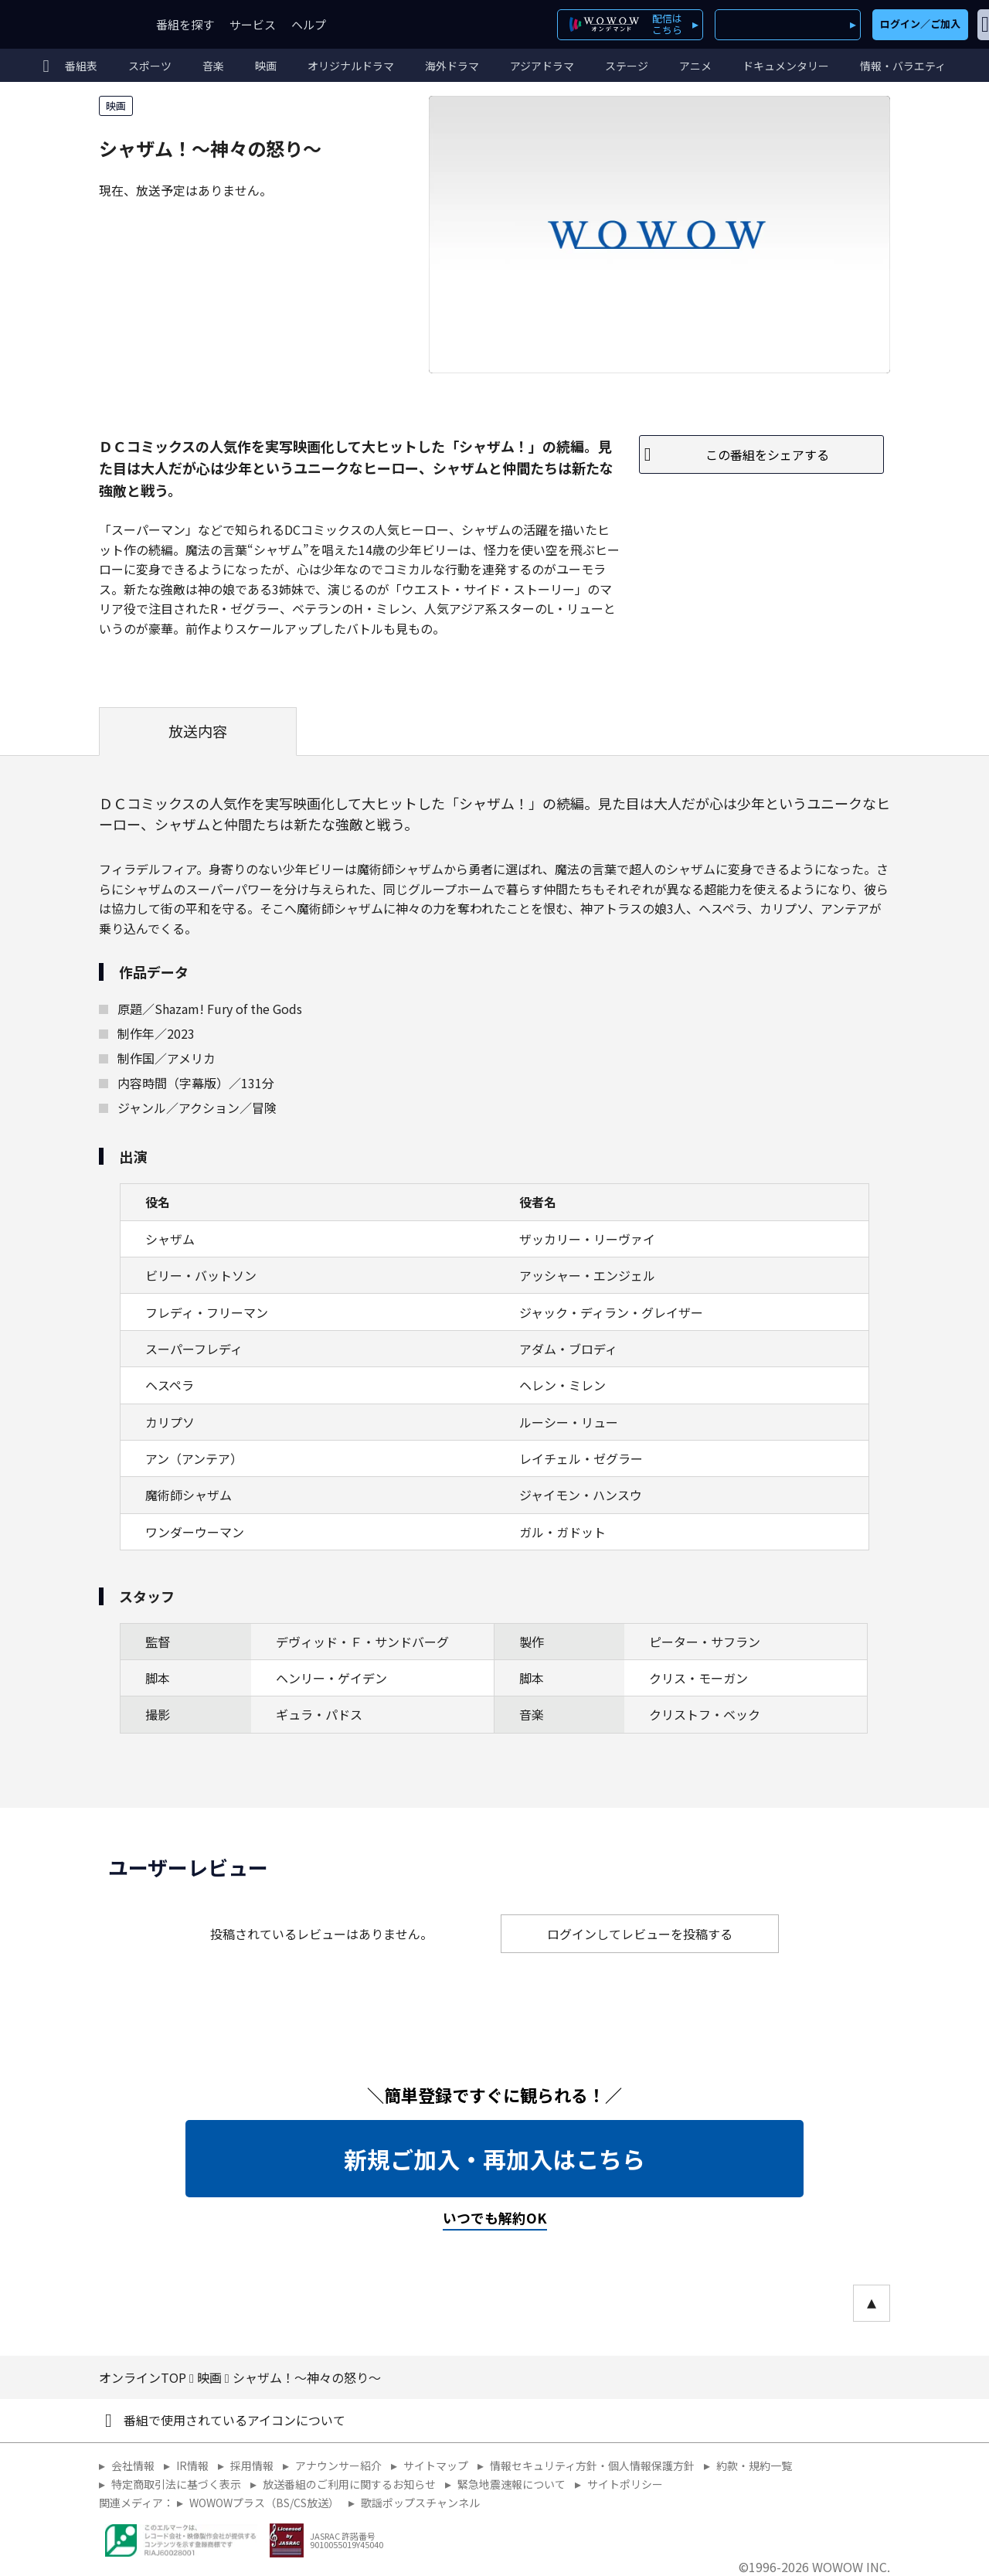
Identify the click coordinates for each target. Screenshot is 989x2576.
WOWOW (68, 24)
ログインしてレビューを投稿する (639, 1933)
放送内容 (197, 731)
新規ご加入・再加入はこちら (494, 2159)
